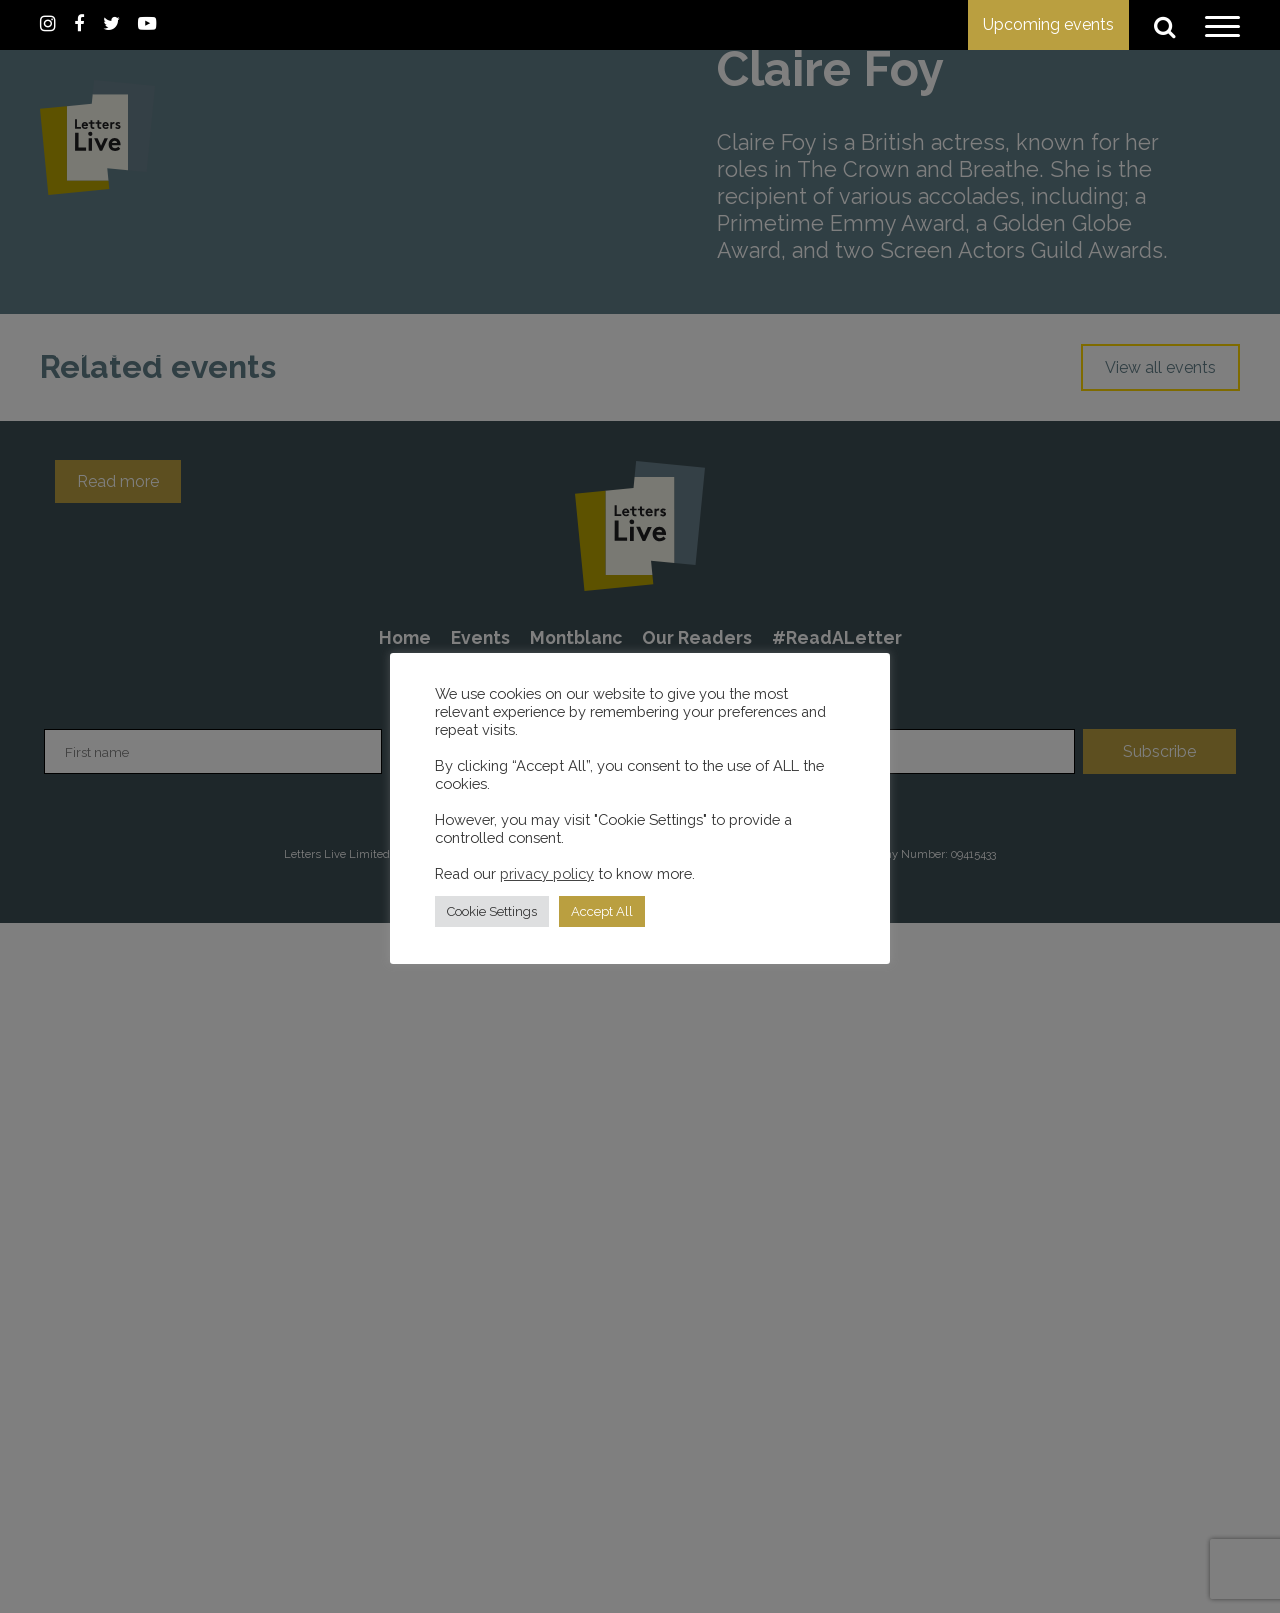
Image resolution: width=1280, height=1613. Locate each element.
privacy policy (547, 873)
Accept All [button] (602, 911)
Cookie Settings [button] (492, 911)
